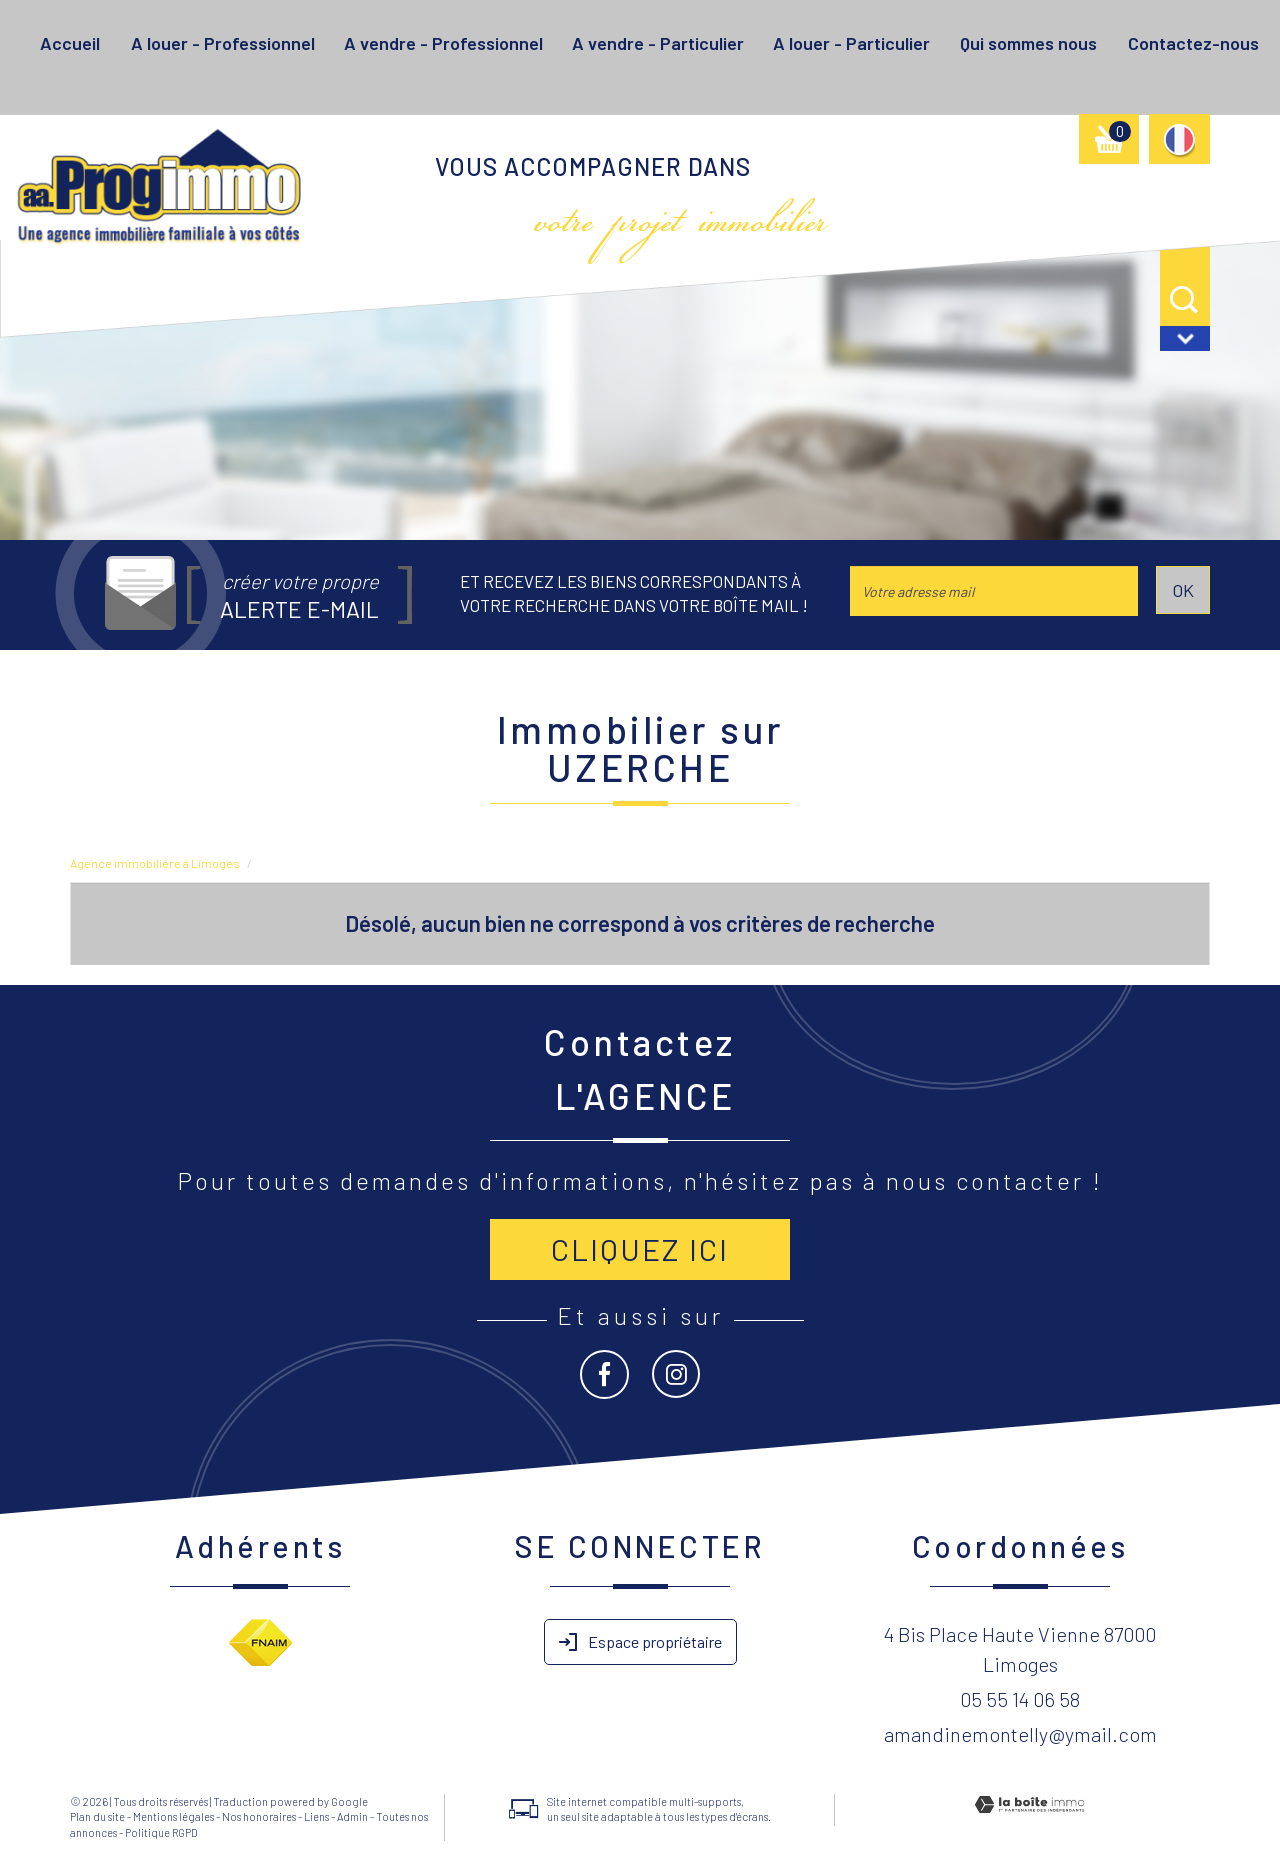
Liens (316, 1816)
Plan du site (97, 1816)
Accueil (70, 43)
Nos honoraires (259, 1816)
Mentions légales (173, 1816)
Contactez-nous (1193, 43)
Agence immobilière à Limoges (155, 863)
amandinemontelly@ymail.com (1020, 1734)
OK (1183, 590)
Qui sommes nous (1028, 43)
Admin (352, 1816)
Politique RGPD (161, 1832)
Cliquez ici (640, 1249)
